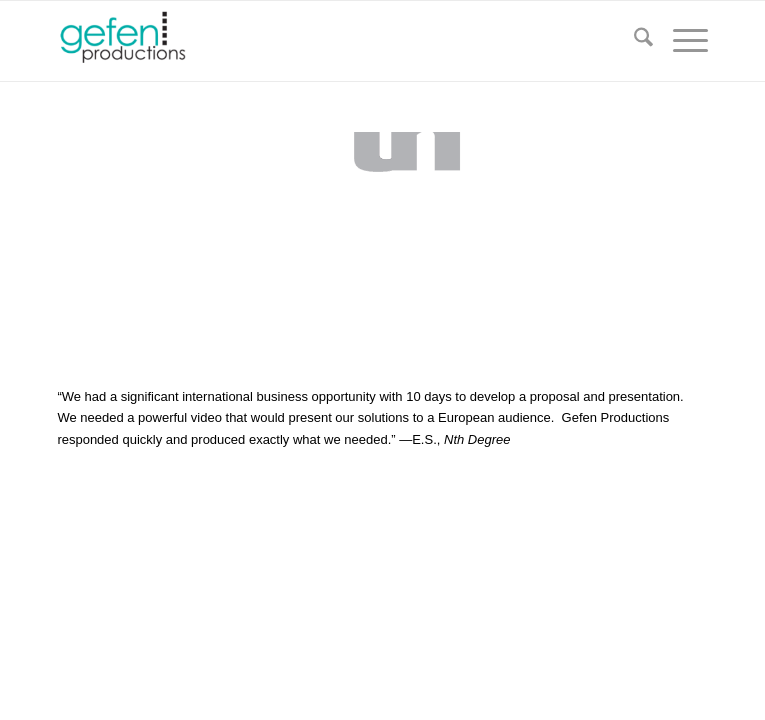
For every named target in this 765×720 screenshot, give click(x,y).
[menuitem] (633, 41)
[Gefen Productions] (317, 41)
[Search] (633, 41)
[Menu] (680, 41)
